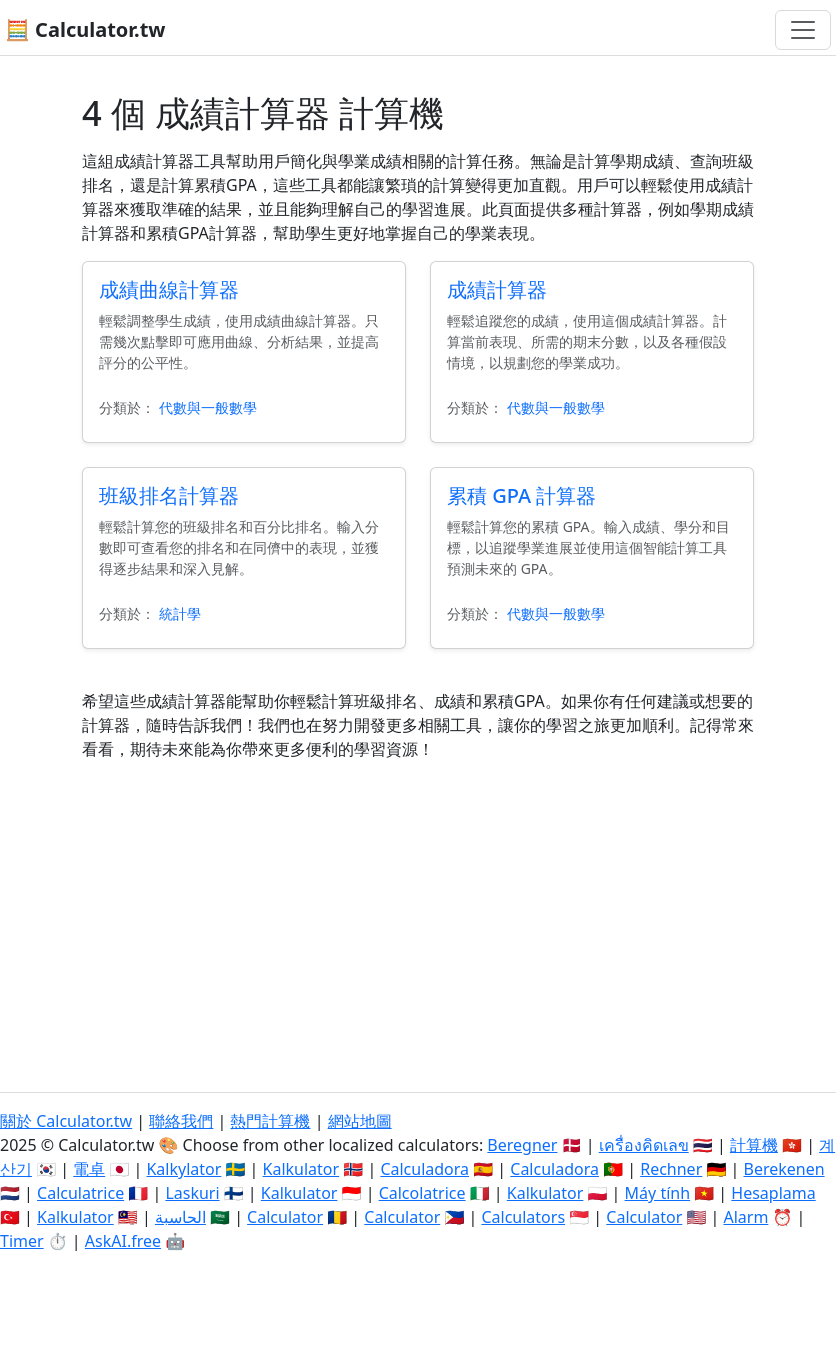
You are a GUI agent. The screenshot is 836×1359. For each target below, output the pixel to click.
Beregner (522, 1145)
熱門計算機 (270, 1121)
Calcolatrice (422, 1193)
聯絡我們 (181, 1121)
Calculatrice (80, 1193)
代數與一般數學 (208, 407)
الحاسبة (180, 1217)
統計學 (180, 613)
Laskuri (192, 1193)
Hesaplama (773, 1193)
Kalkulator (301, 1169)
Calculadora (424, 1169)
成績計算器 (497, 289)
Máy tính (658, 1193)
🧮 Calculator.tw (85, 29)
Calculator (285, 1217)
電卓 (89, 1169)
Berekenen (783, 1169)
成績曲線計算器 (169, 289)
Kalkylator (183, 1169)
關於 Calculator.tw (66, 1121)
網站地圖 (360, 1121)
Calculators (523, 1217)
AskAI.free (123, 1241)
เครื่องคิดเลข (644, 1145)
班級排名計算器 (169, 495)
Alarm (745, 1217)
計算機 (754, 1145)
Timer (22, 1241)
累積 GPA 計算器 (521, 495)
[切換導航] (803, 30)
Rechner (671, 1169)
